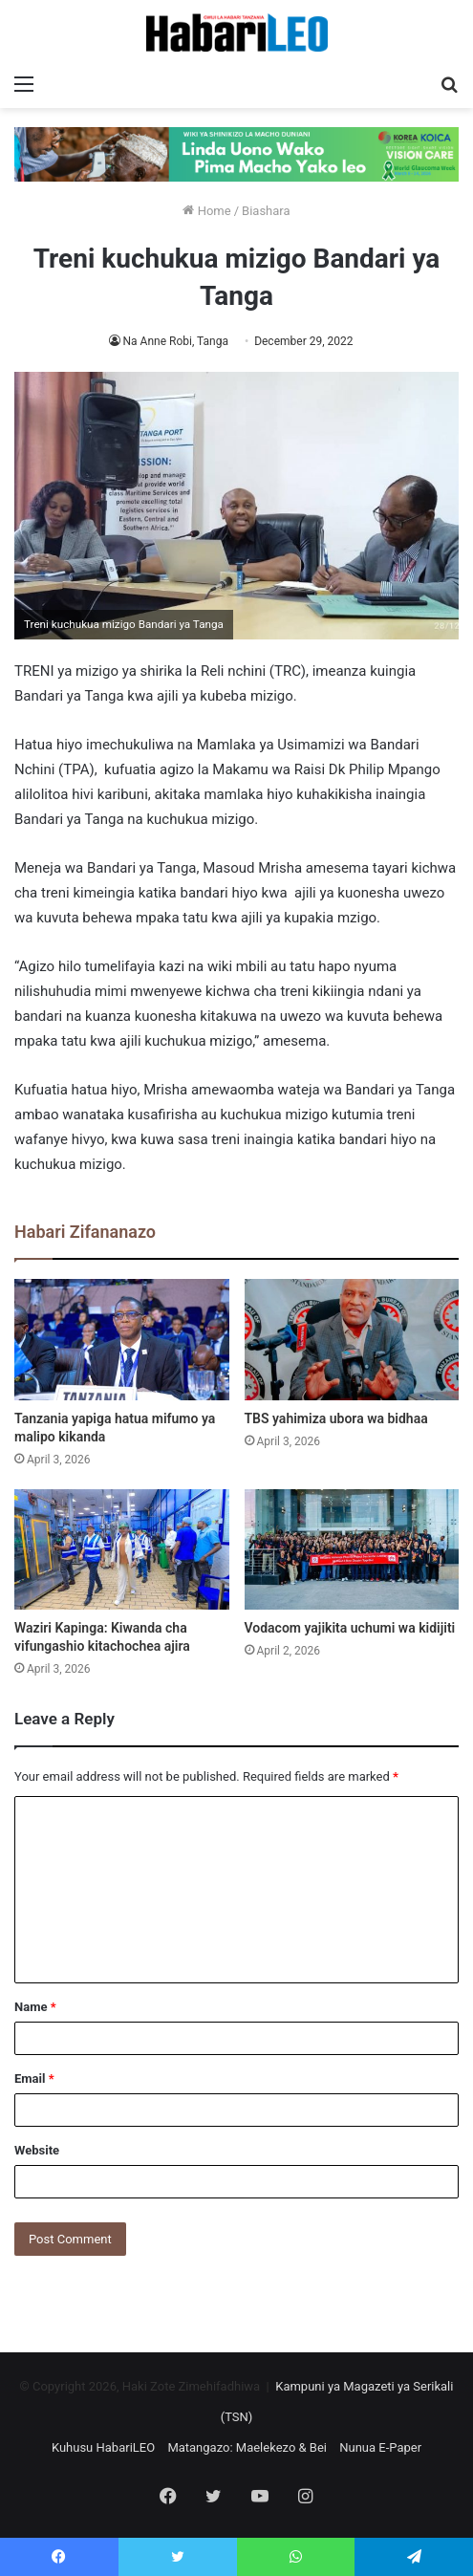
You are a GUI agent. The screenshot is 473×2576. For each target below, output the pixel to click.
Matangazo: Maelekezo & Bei (247, 2447)
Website (36, 2150)
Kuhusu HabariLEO (103, 2447)
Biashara (266, 211)
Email (34, 2078)
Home (206, 211)
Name (35, 2007)
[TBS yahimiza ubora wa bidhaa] (352, 1339)
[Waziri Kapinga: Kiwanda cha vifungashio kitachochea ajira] (121, 1550)
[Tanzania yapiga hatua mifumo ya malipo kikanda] (121, 1339)
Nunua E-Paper (380, 2447)
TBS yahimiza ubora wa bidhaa (336, 1418)
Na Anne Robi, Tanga (175, 341)
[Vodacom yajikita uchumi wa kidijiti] (352, 1550)
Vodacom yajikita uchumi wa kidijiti (350, 1627)
